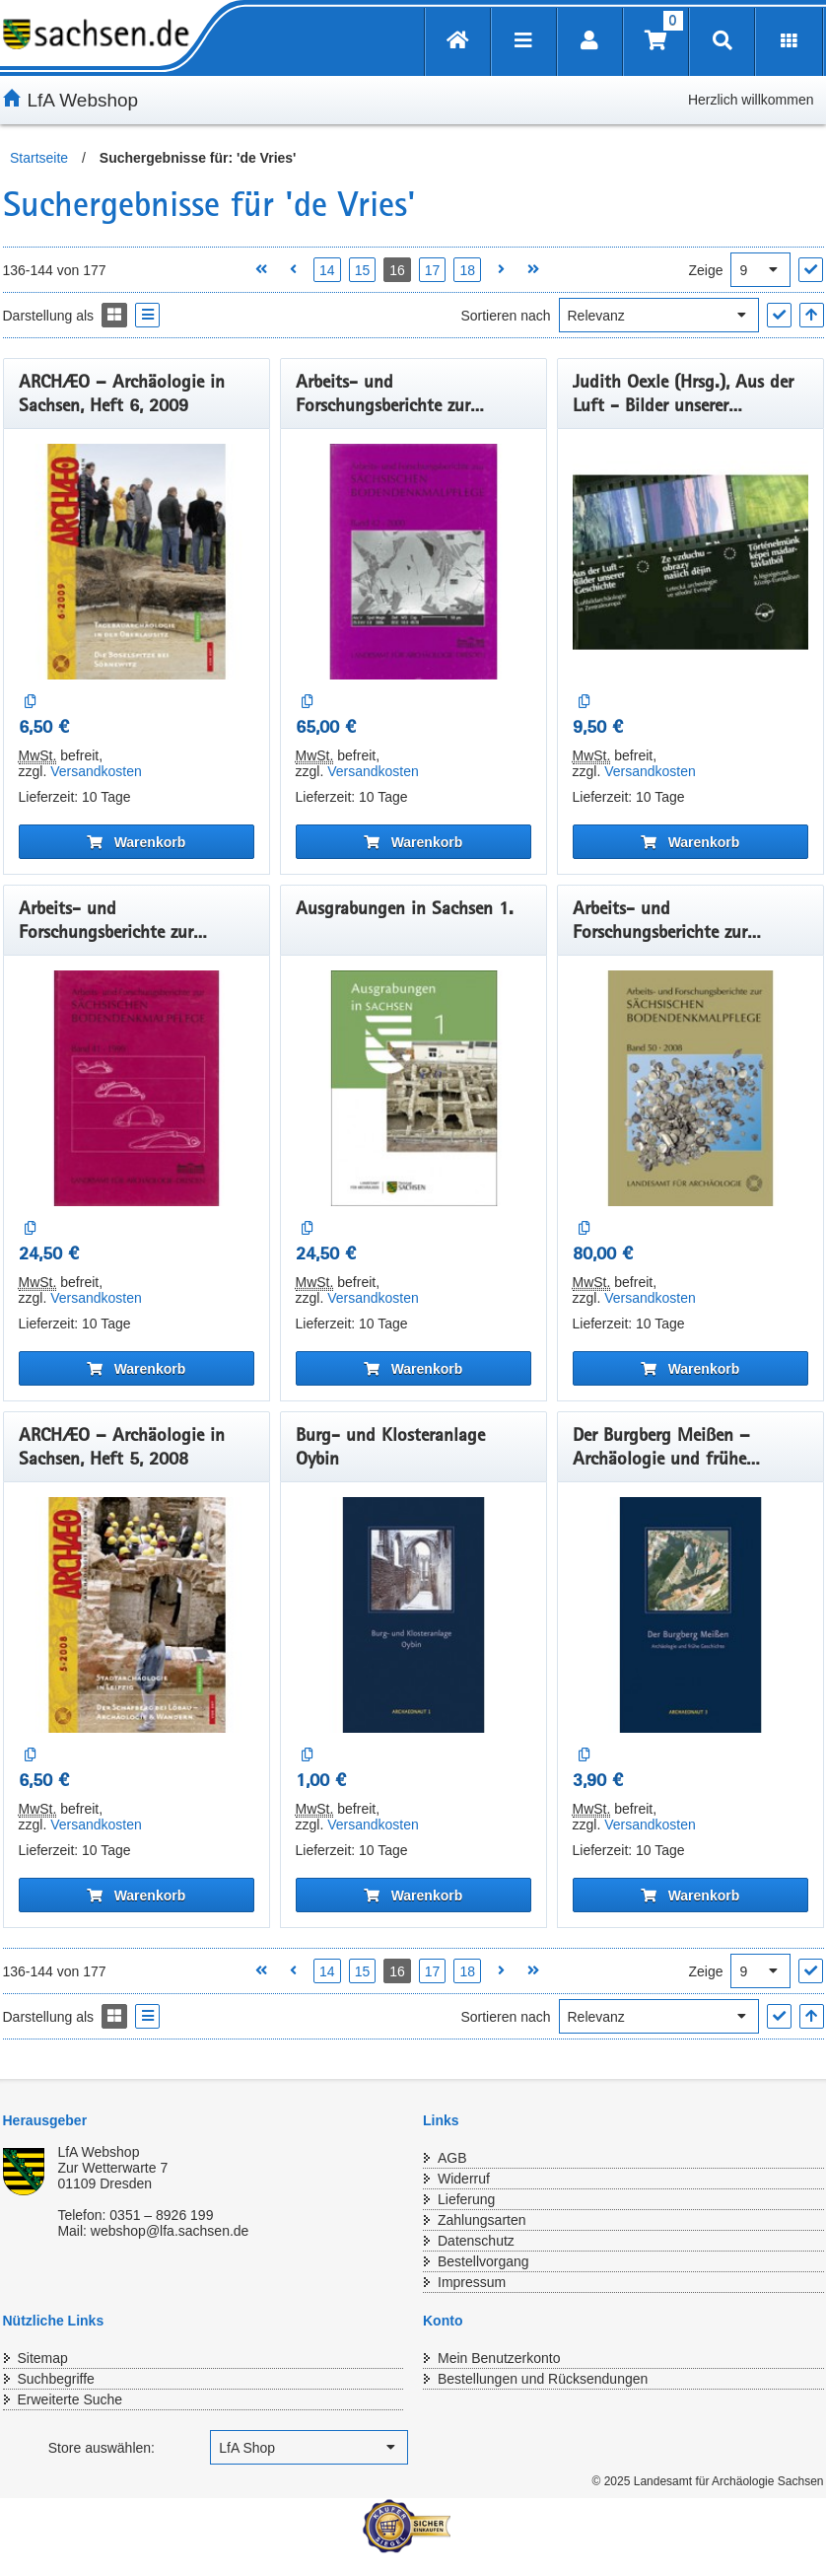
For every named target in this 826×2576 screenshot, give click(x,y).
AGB (452, 2158)
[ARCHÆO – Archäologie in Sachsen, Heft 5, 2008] (136, 1615)
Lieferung (466, 2199)
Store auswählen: (101, 2448)
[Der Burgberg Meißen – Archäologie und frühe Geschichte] (690, 1615)
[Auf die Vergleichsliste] (31, 701)
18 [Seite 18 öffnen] (467, 270)
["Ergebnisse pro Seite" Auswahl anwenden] (810, 269)
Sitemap (43, 2358)
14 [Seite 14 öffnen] (327, 270)
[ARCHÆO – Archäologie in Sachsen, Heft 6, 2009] (136, 562)
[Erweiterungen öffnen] (789, 42)
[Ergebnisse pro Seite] (760, 269)
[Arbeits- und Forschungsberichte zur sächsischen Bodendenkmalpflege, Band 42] (413, 562)
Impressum (472, 2282)
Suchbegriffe (56, 2379)
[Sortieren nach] (659, 315)
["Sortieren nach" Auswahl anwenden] (779, 315)
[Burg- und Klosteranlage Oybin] (413, 1615)
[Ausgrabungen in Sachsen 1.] (413, 1088)
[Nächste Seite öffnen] (501, 269)
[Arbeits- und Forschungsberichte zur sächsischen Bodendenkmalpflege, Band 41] (136, 1088)
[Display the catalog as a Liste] (147, 315)
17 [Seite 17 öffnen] (433, 270)
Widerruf (464, 2178)
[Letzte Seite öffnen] (533, 269)
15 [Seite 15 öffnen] (363, 270)
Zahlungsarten (482, 2220)
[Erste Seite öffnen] (260, 269)
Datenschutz (476, 2241)
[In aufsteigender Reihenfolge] (811, 315)
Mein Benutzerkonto (499, 2358)
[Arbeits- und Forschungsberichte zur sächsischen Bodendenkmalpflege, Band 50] (690, 1088)
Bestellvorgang (483, 2261)
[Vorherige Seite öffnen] (293, 269)
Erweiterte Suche (70, 2399)
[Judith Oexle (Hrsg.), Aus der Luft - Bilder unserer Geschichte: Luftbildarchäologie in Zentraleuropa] (690, 562)
